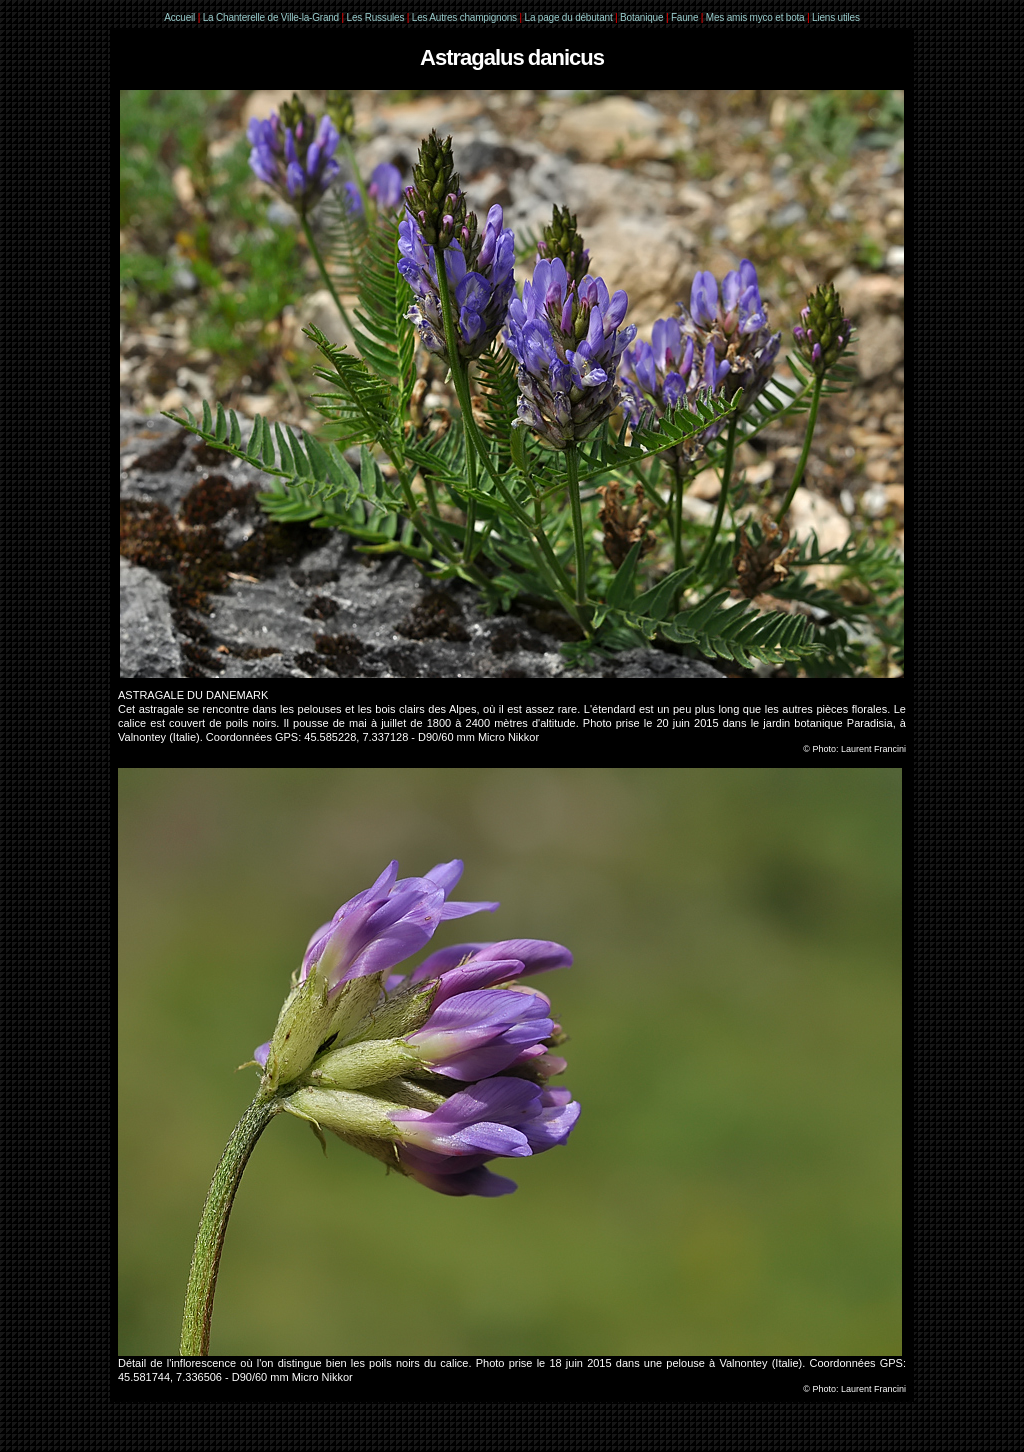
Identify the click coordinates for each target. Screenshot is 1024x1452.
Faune (684, 17)
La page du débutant (569, 17)
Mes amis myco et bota (755, 17)
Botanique (641, 17)
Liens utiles (836, 17)
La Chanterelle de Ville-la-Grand (272, 17)
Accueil (179, 17)
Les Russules (376, 17)
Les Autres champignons (464, 17)
